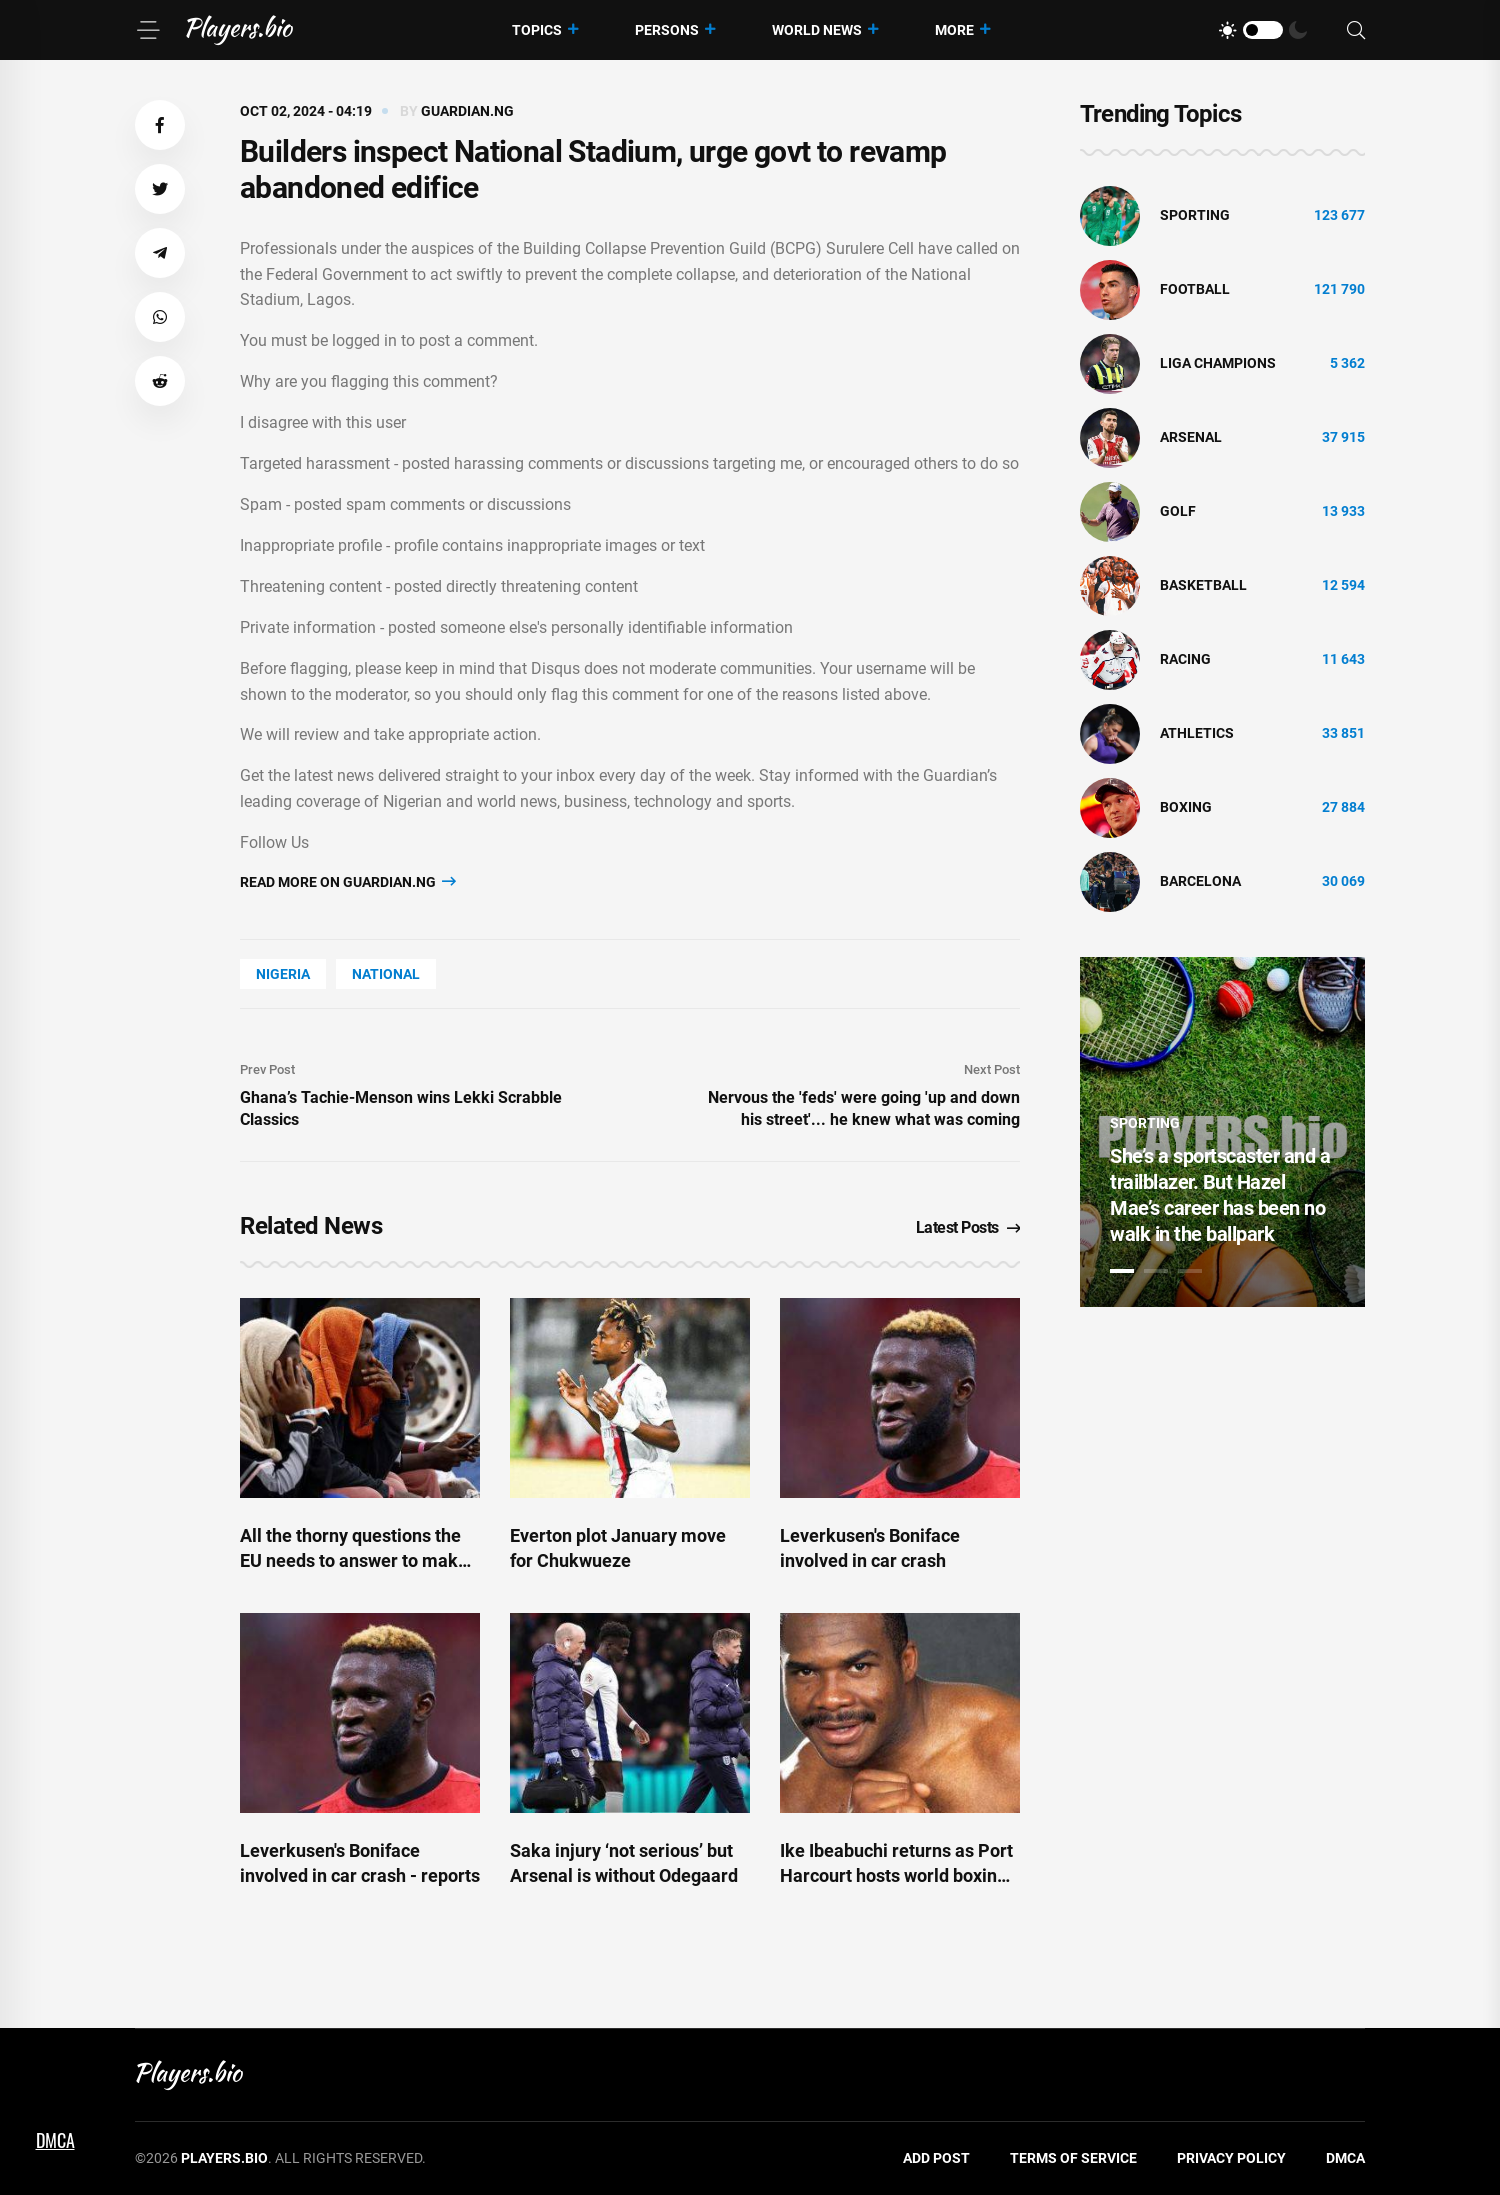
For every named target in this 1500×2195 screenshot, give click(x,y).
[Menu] (148, 30)
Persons (667, 30)
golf (1178, 511)
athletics (1197, 733)
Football (1195, 289)
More (954, 30)
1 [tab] (1122, 1271)
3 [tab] (1190, 1271)
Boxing (1186, 807)
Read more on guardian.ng (348, 881)
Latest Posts (968, 1227)
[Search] (1356, 30)
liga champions (1218, 363)
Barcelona (1200, 881)
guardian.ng (467, 111)
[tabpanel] (1222, 1132)
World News (817, 30)
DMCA (1345, 2158)
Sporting (1195, 215)
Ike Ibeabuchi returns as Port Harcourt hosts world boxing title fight (896, 1875)
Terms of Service (1073, 2158)
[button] (160, 125)
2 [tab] (1156, 1271)
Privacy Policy (1231, 2158)
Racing (1185, 659)
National (386, 974)
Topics (537, 30)
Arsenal (1191, 437)
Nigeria (283, 974)
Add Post (936, 2158)
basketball (1203, 585)
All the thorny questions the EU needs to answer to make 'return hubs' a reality (354, 1560)
